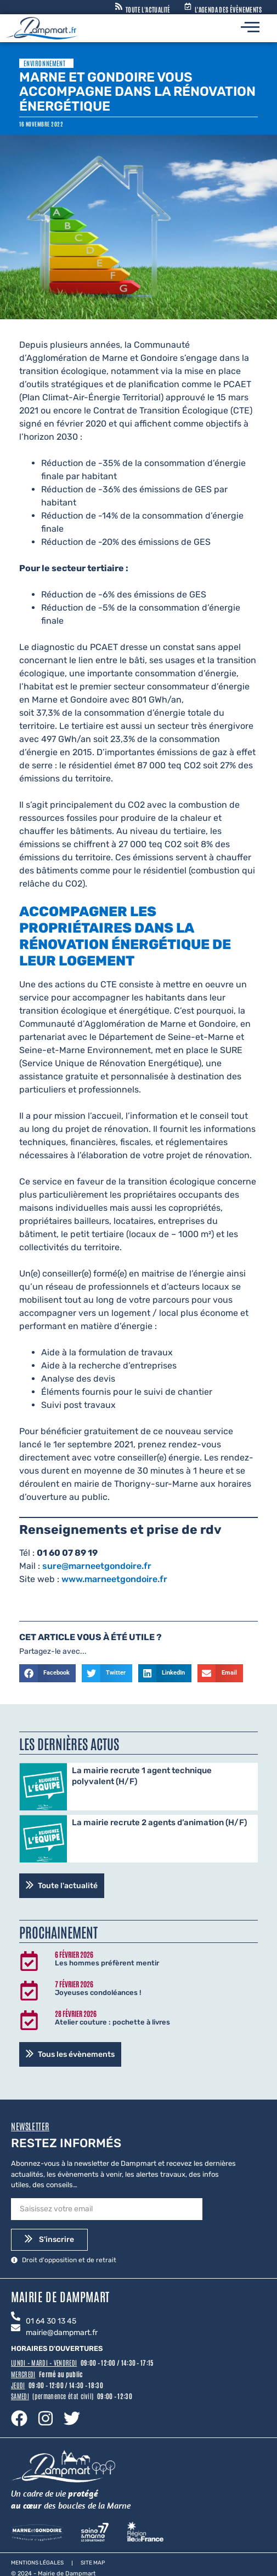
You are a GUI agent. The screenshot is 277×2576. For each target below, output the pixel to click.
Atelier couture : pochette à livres (112, 2022)
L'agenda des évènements (228, 9)
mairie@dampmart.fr (62, 2332)
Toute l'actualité (148, 9)
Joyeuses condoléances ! (98, 1992)
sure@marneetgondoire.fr (96, 1566)
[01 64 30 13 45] (15, 2317)
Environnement (44, 63)
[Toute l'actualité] (118, 7)
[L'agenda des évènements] (187, 7)
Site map (93, 2563)
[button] (47, 1673)
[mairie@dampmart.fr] (15, 2328)
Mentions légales (37, 2563)
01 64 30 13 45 (51, 2321)
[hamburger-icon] (250, 28)
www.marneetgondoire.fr (114, 1579)
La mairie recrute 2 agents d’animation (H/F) (159, 1822)
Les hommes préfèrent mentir (107, 1963)
